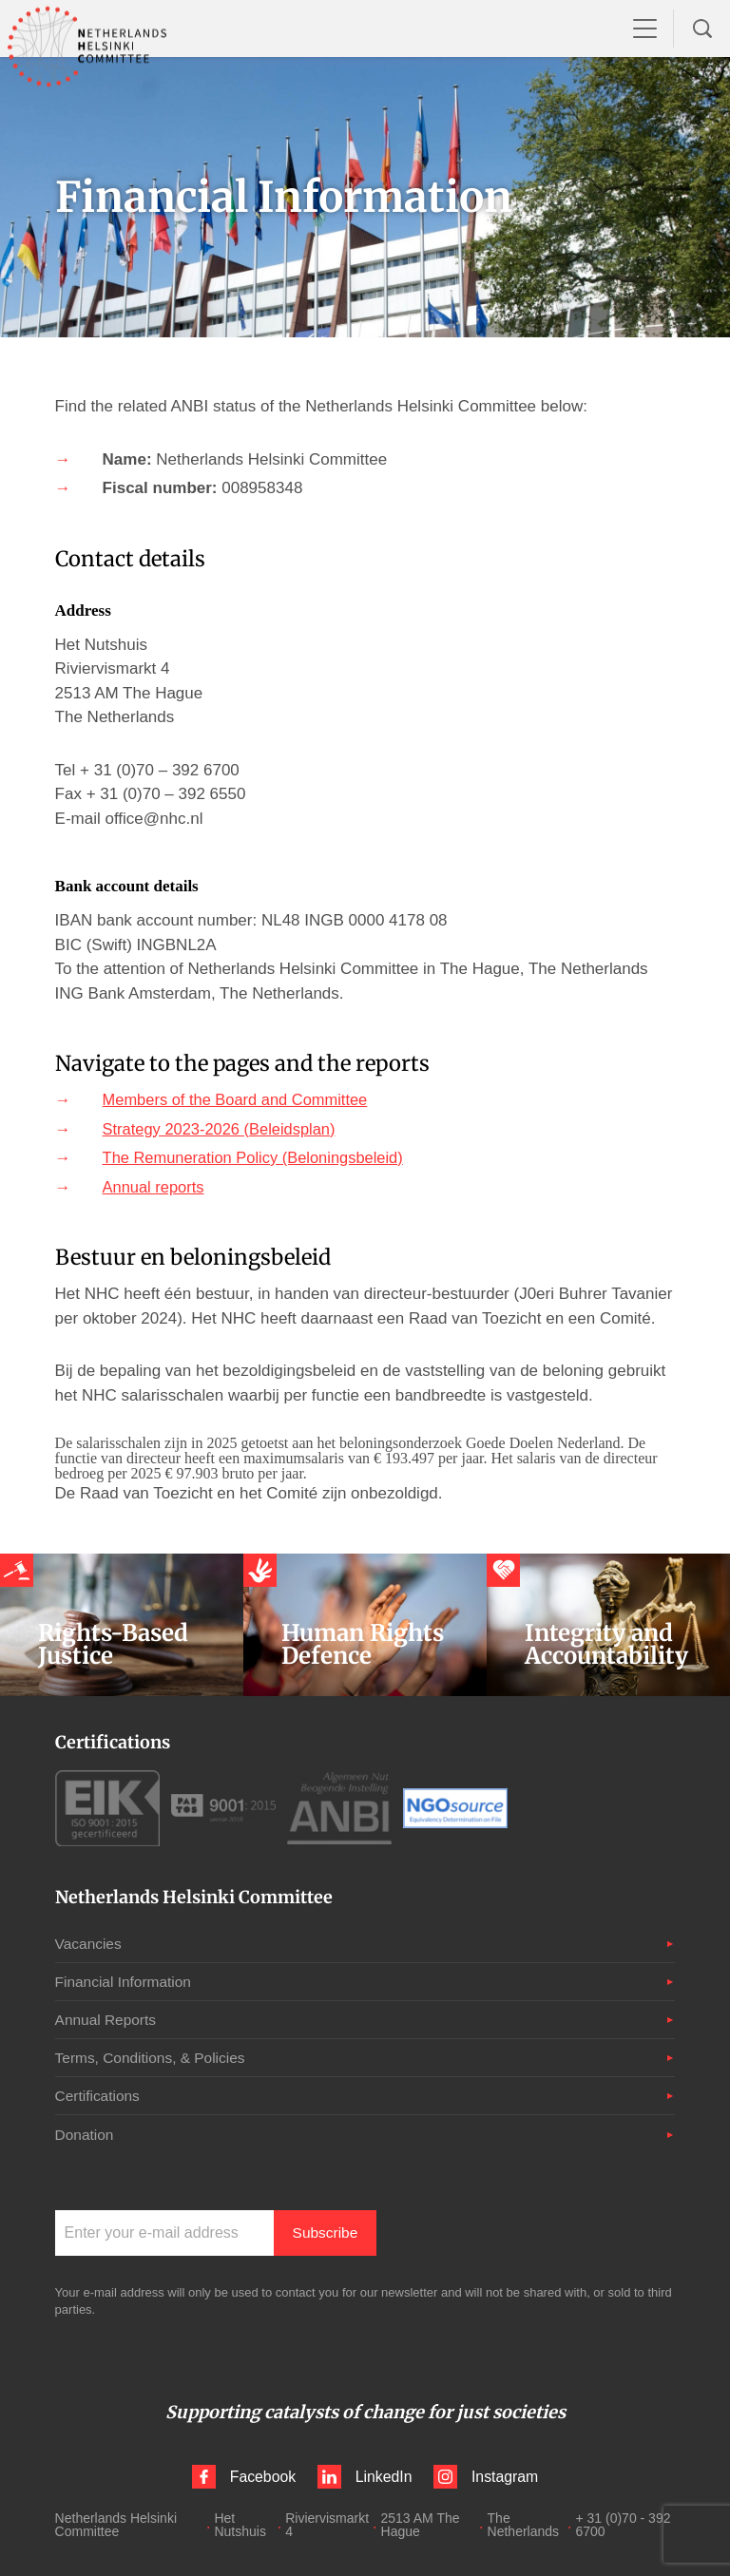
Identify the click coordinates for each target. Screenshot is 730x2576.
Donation (85, 2134)
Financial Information (126, 1982)
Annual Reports (107, 2020)
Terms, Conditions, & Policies (153, 2058)
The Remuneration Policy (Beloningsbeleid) (258, 1158)
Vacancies (90, 1944)
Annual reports (155, 1187)
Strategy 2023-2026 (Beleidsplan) (223, 1129)
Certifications (99, 2096)
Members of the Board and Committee (239, 1100)
